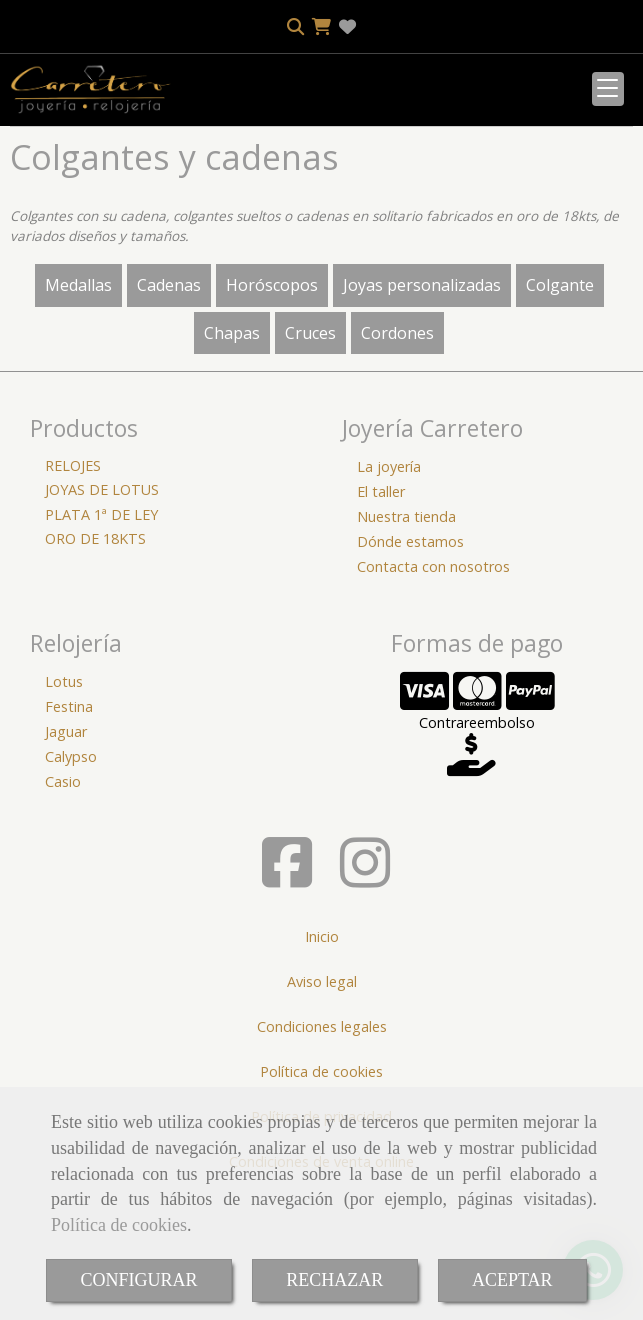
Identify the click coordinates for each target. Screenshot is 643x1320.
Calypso (71, 882)
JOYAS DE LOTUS (102, 615)
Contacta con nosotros (433, 692)
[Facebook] (287, 1004)
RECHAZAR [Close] (334, 1280)
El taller (381, 617)
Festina (69, 832)
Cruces (310, 459)
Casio (63, 907)
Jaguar (66, 857)
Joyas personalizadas (422, 411)
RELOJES (73, 591)
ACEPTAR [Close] (512, 1280)
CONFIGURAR (138, 1280)
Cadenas (169, 411)
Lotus (64, 807)
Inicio (322, 1062)
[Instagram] (365, 1004)
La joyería (389, 592)
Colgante (560, 411)
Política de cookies (119, 1225)
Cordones (397, 459)
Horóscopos (272, 411)
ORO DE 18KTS (95, 664)
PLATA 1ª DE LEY (101, 640)
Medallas (78, 411)
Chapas (232, 459)
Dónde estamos (410, 667)
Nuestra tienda (406, 642)
